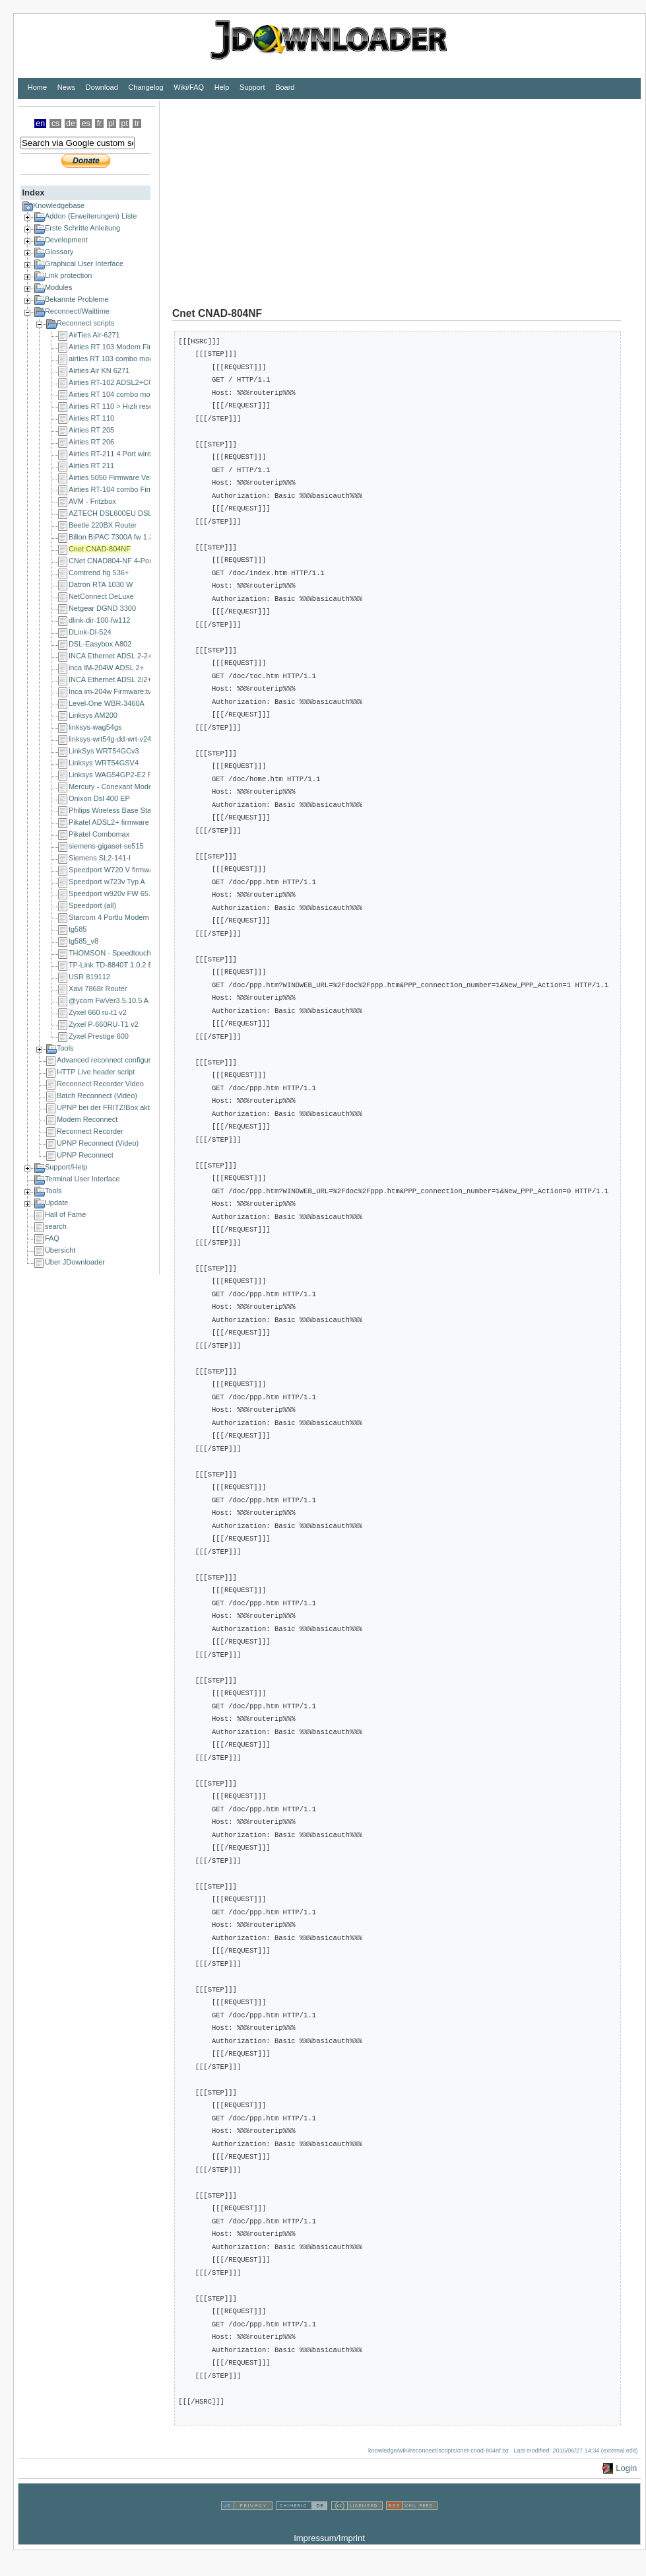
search (56, 1226)
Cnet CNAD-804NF (100, 549)
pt (124, 123)
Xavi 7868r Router (98, 988)
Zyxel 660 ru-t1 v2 (98, 1012)
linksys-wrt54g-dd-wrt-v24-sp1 (117, 739)
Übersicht (60, 1250)
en (40, 123)
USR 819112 (89, 977)
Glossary (59, 252)
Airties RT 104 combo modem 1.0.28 (128, 394)
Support (252, 87)
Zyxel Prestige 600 (99, 1036)
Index (33, 192)
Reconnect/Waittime (77, 311)
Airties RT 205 (91, 430)
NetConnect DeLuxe (101, 596)
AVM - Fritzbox (92, 501)
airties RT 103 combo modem (116, 359)
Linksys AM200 (93, 715)
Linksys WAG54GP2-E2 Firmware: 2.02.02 (138, 775)
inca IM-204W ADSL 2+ (106, 668)
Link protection (68, 275)
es (86, 123)
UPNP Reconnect (85, 1155)
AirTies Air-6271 (94, 335)
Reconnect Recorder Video (100, 1084)
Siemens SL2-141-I (100, 858)
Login (626, 2468)
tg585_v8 (83, 941)
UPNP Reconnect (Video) (98, 1143)
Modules (59, 287)
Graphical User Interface (84, 263)
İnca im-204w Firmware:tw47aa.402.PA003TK (142, 691)
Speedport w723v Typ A (107, 882)
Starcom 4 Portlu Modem (109, 917)
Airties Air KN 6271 (99, 370)
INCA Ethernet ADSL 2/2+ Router (122, 679)
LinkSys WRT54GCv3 (104, 751)
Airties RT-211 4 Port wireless (116, 454)
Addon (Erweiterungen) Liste (91, 216)
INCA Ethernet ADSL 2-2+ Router (122, 656)
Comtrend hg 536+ (99, 572)
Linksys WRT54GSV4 (104, 763)
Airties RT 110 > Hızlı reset (112, 406)
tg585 (78, 929)
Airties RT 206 (91, 442)
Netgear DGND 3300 (102, 608)
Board (284, 87)
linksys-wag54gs (95, 727)
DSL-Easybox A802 (100, 644)
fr (99, 123)
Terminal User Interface (82, 1179)
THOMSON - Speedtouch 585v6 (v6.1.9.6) (137, 953)
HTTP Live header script (96, 1072)
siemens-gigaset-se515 (106, 846)
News (66, 87)
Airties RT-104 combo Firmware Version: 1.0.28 (145, 489)
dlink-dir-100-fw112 (100, 620)
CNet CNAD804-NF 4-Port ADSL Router (133, 561)
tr (137, 123)
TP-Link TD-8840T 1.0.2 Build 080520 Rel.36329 (147, 965)
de (70, 123)
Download (102, 87)
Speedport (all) (92, 905)
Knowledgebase (58, 205)
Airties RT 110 (91, 418)
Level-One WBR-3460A (107, 703)
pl (111, 123)
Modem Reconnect (87, 1119)
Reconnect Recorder (90, 1131)
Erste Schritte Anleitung (82, 228)
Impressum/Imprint (329, 2538)
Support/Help (66, 1167)
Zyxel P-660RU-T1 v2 (104, 1024)
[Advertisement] (343, 193)
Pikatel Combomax (99, 834)
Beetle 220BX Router (103, 525)
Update (56, 1202)
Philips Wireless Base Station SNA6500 (132, 810)
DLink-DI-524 (90, 632)
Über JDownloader (75, 1262)
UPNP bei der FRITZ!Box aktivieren (114, 1107)
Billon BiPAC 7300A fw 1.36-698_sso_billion (139, 537)
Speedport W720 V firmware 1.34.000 (129, 870)
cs (55, 123)
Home (37, 87)
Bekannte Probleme (77, 299)
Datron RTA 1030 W (101, 584)
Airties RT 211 (91, 466)
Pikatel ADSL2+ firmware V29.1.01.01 (129, 822)
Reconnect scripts (85, 323)
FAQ (52, 1238)
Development (66, 240)
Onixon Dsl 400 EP (99, 798)
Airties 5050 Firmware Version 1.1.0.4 (129, 477)
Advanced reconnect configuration (111, 1060)
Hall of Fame (65, 1214)
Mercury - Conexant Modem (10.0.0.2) (130, 786)
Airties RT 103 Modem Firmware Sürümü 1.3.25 (145, 347)
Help (222, 87)
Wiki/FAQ (189, 87)
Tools (65, 1048)
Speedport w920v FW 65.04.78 (119, 893)
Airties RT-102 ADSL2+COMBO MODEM (135, 382)
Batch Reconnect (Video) (97, 1095)
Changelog (145, 87)
